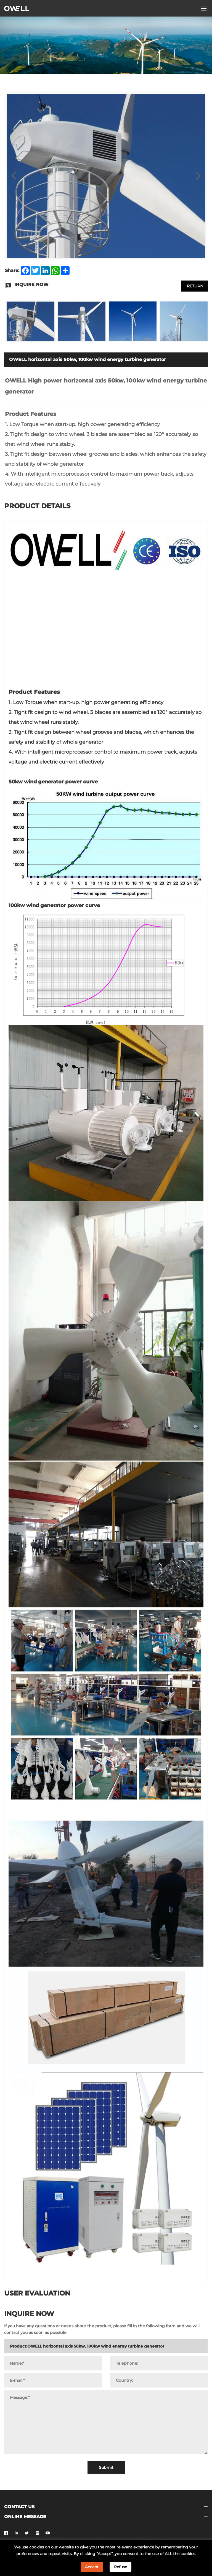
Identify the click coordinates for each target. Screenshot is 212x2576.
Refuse (120, 2566)
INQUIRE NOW (134, 284)
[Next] (198, 175)
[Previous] (14, 175)
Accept (92, 2566)
